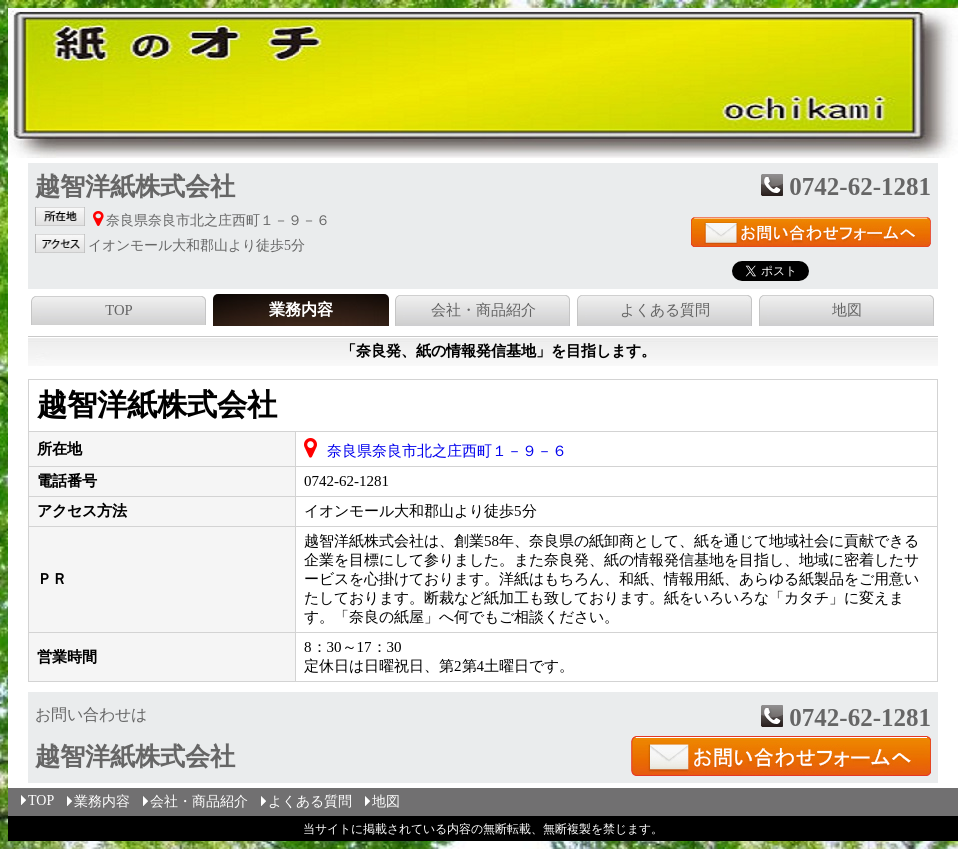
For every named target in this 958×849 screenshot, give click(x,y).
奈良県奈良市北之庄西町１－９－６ (447, 451)
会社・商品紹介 (483, 310)
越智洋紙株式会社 (157, 404)
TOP (118, 310)
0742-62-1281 (346, 481)
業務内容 (97, 801)
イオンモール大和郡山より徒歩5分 (420, 511)
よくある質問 (665, 310)
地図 (847, 310)
